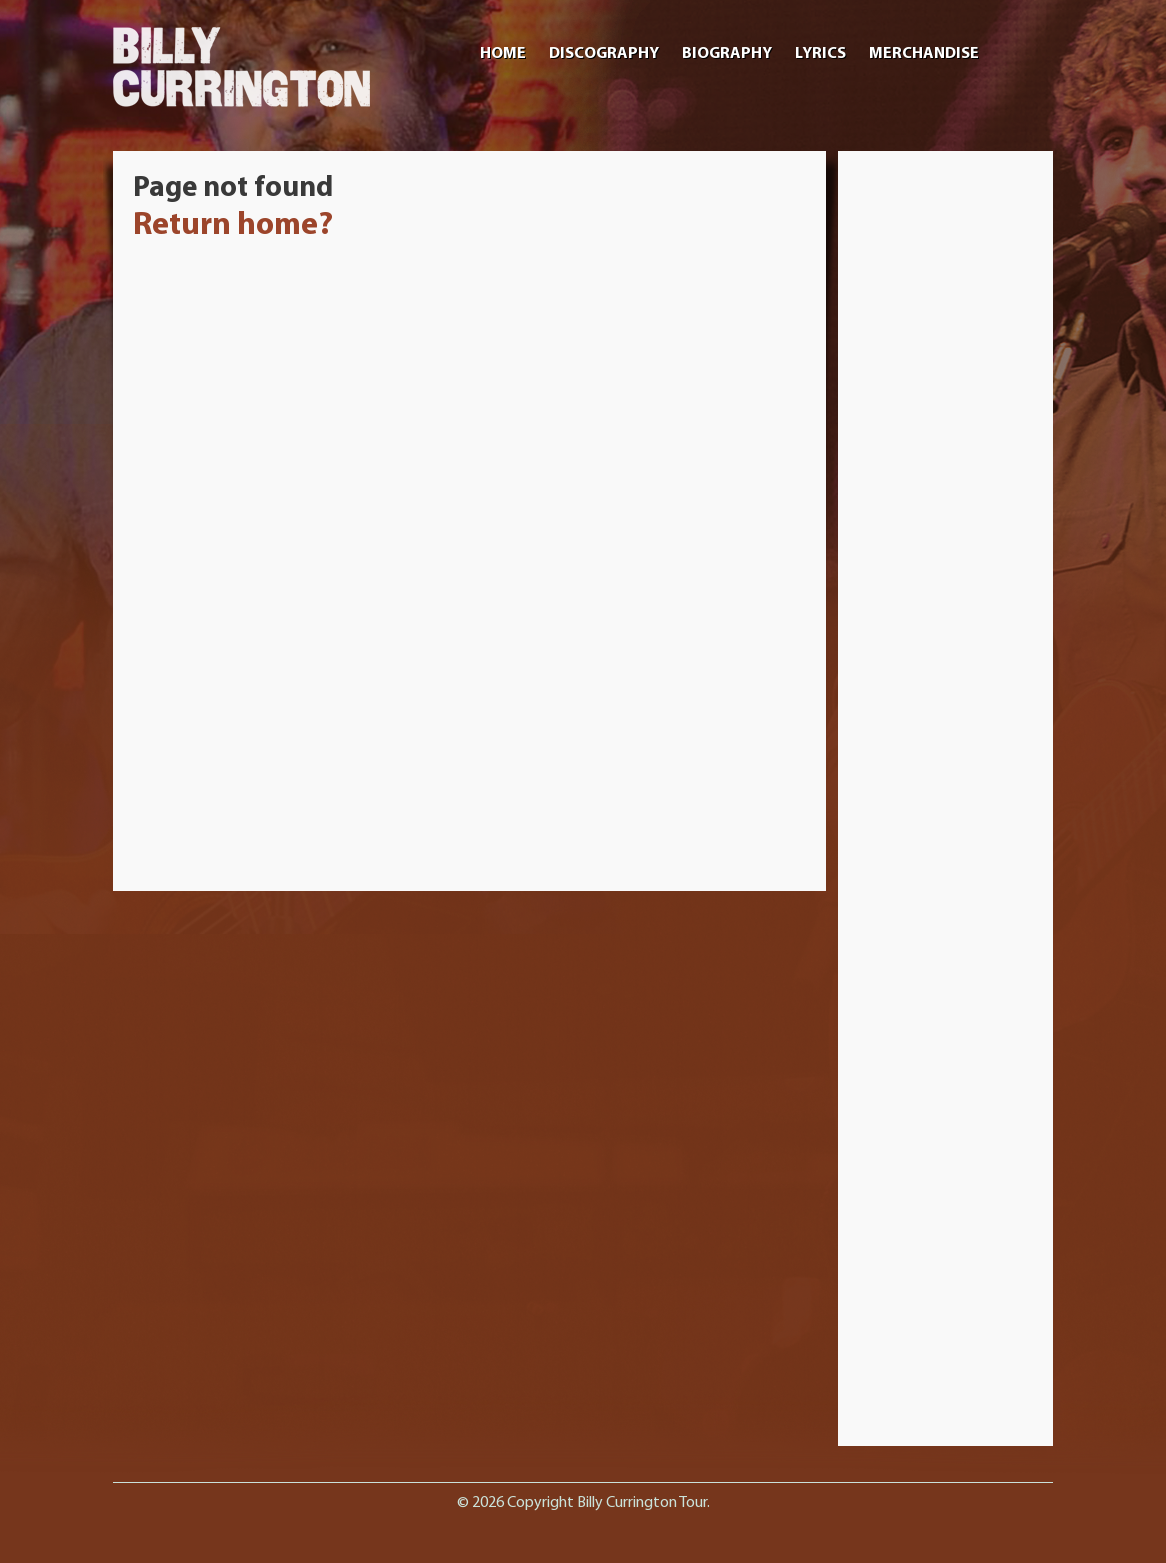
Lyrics (820, 54)
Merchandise (924, 54)
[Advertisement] (946, 471)
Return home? (233, 226)
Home (503, 54)
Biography (727, 54)
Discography (604, 54)
